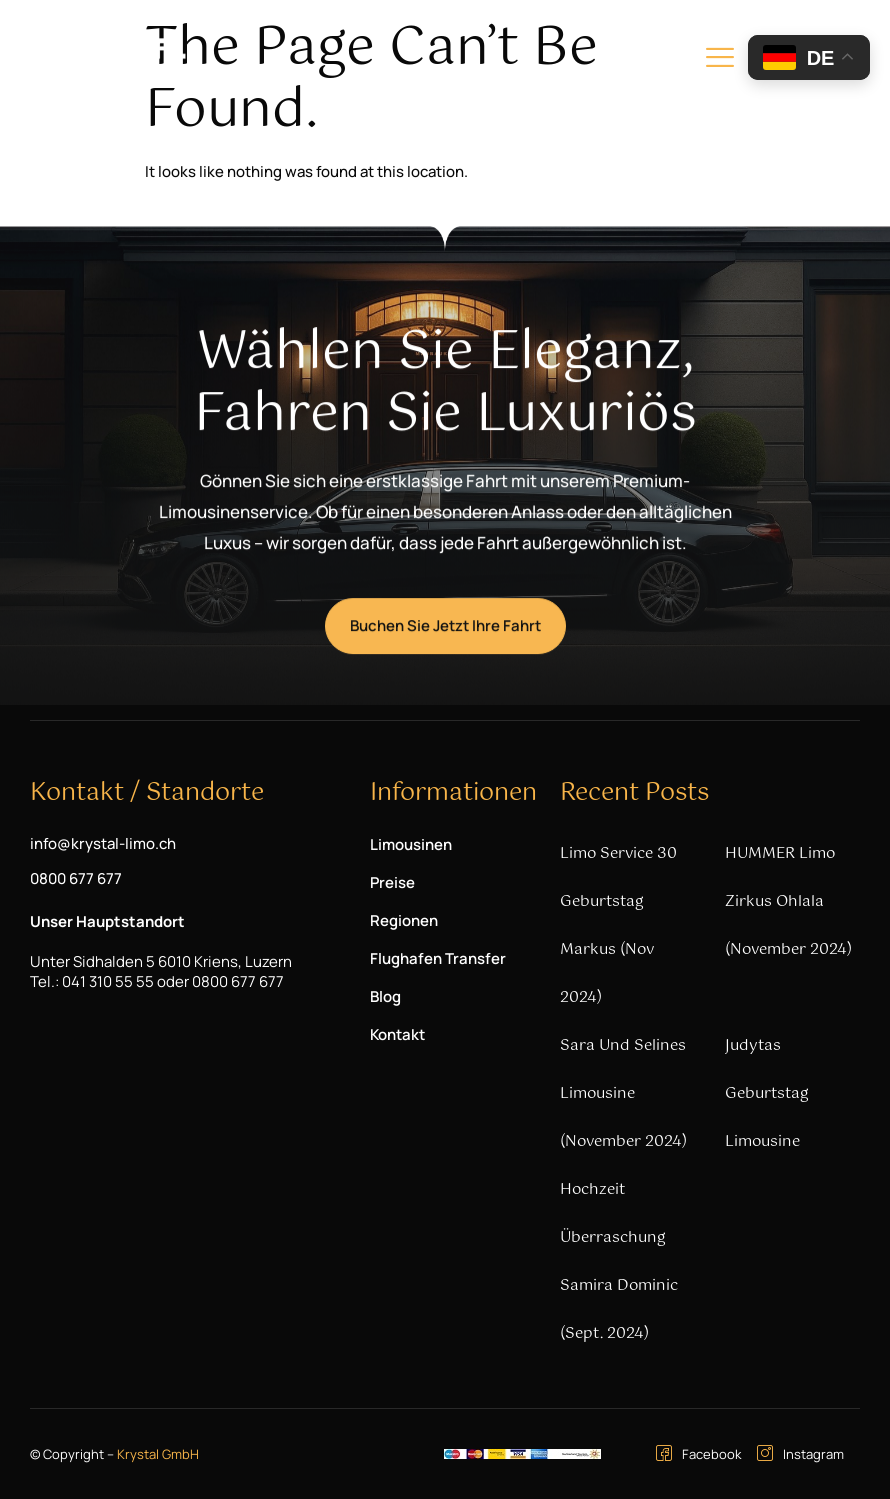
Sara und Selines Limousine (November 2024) (623, 1093)
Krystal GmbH (158, 1454)
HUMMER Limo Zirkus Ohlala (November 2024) (788, 901)
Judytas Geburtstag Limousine (767, 1093)
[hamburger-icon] (720, 61)
